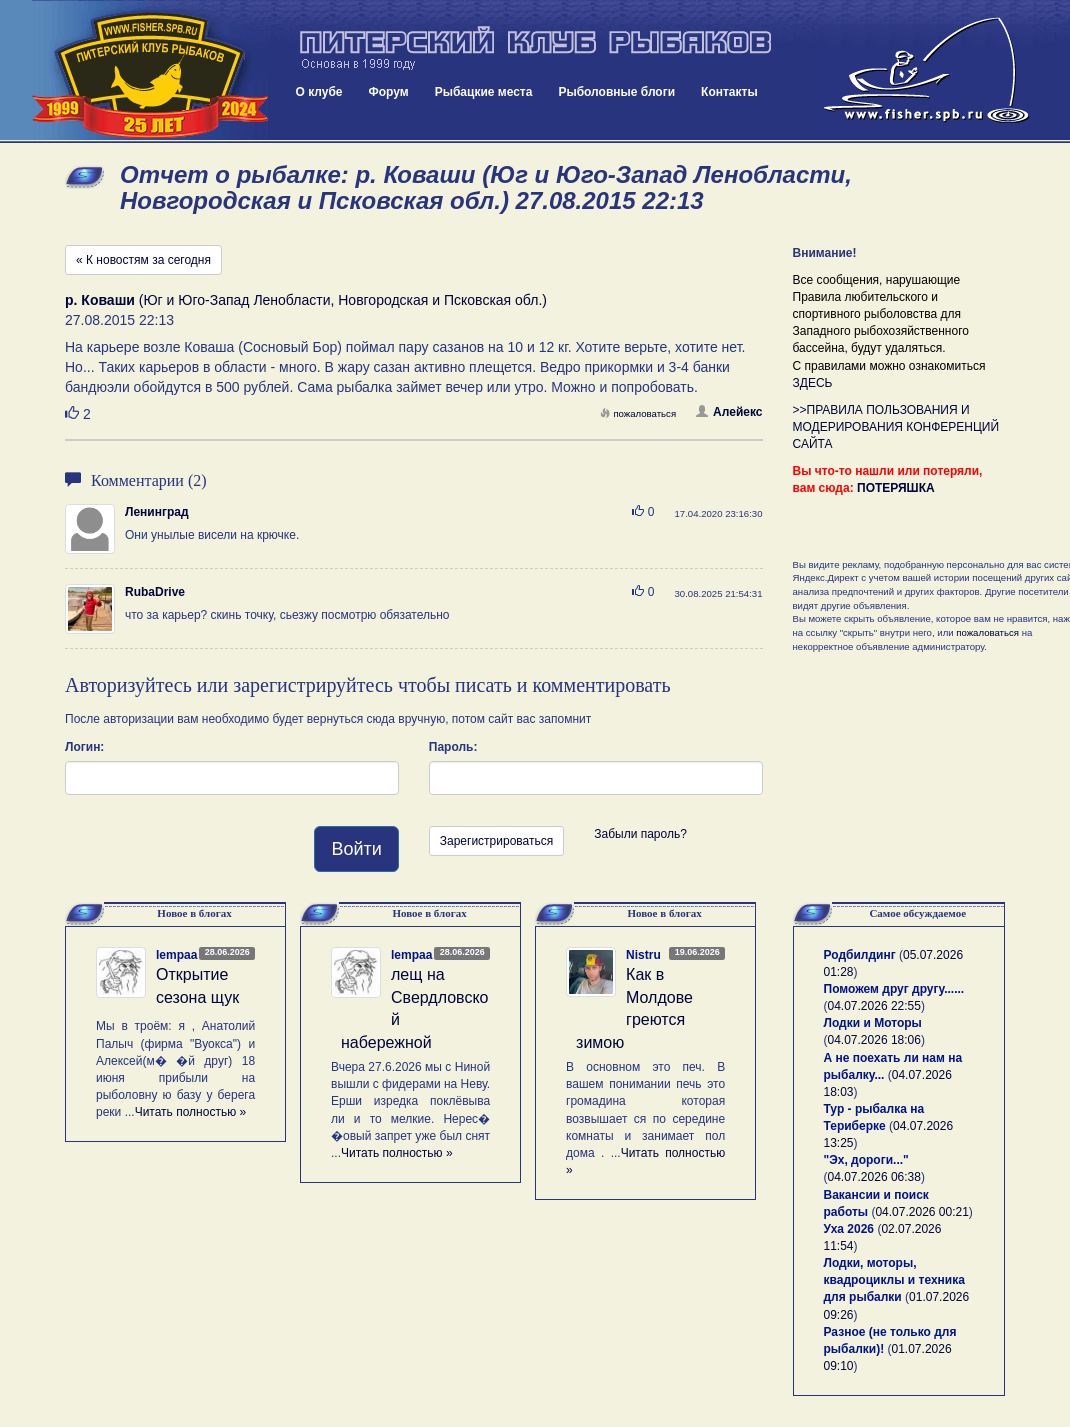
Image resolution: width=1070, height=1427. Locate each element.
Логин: (84, 747)
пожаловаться (638, 413)
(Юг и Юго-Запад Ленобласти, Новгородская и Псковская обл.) (306, 300)
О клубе (319, 92)
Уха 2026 (849, 1229)
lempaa (176, 955)
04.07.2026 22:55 (874, 1006)
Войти (356, 849)
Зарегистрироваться (496, 841)
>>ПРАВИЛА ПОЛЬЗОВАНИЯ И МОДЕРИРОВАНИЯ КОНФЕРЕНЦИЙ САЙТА (896, 427)
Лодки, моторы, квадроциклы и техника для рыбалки (894, 1280)
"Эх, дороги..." (866, 1160)
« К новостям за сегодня (143, 260)
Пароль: (453, 747)
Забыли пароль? (640, 834)
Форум (389, 92)
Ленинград (157, 512)
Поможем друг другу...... (894, 989)
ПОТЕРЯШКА (896, 488)
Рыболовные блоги (616, 92)
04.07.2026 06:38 (874, 1177)
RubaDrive (155, 592)
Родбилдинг (860, 955)
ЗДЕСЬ (813, 383)
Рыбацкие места (484, 92)
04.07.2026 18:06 (874, 1040)
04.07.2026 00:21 (921, 1212)
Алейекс (729, 412)
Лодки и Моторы (873, 1023)
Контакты (729, 92)
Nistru (643, 955)
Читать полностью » (191, 1112)
